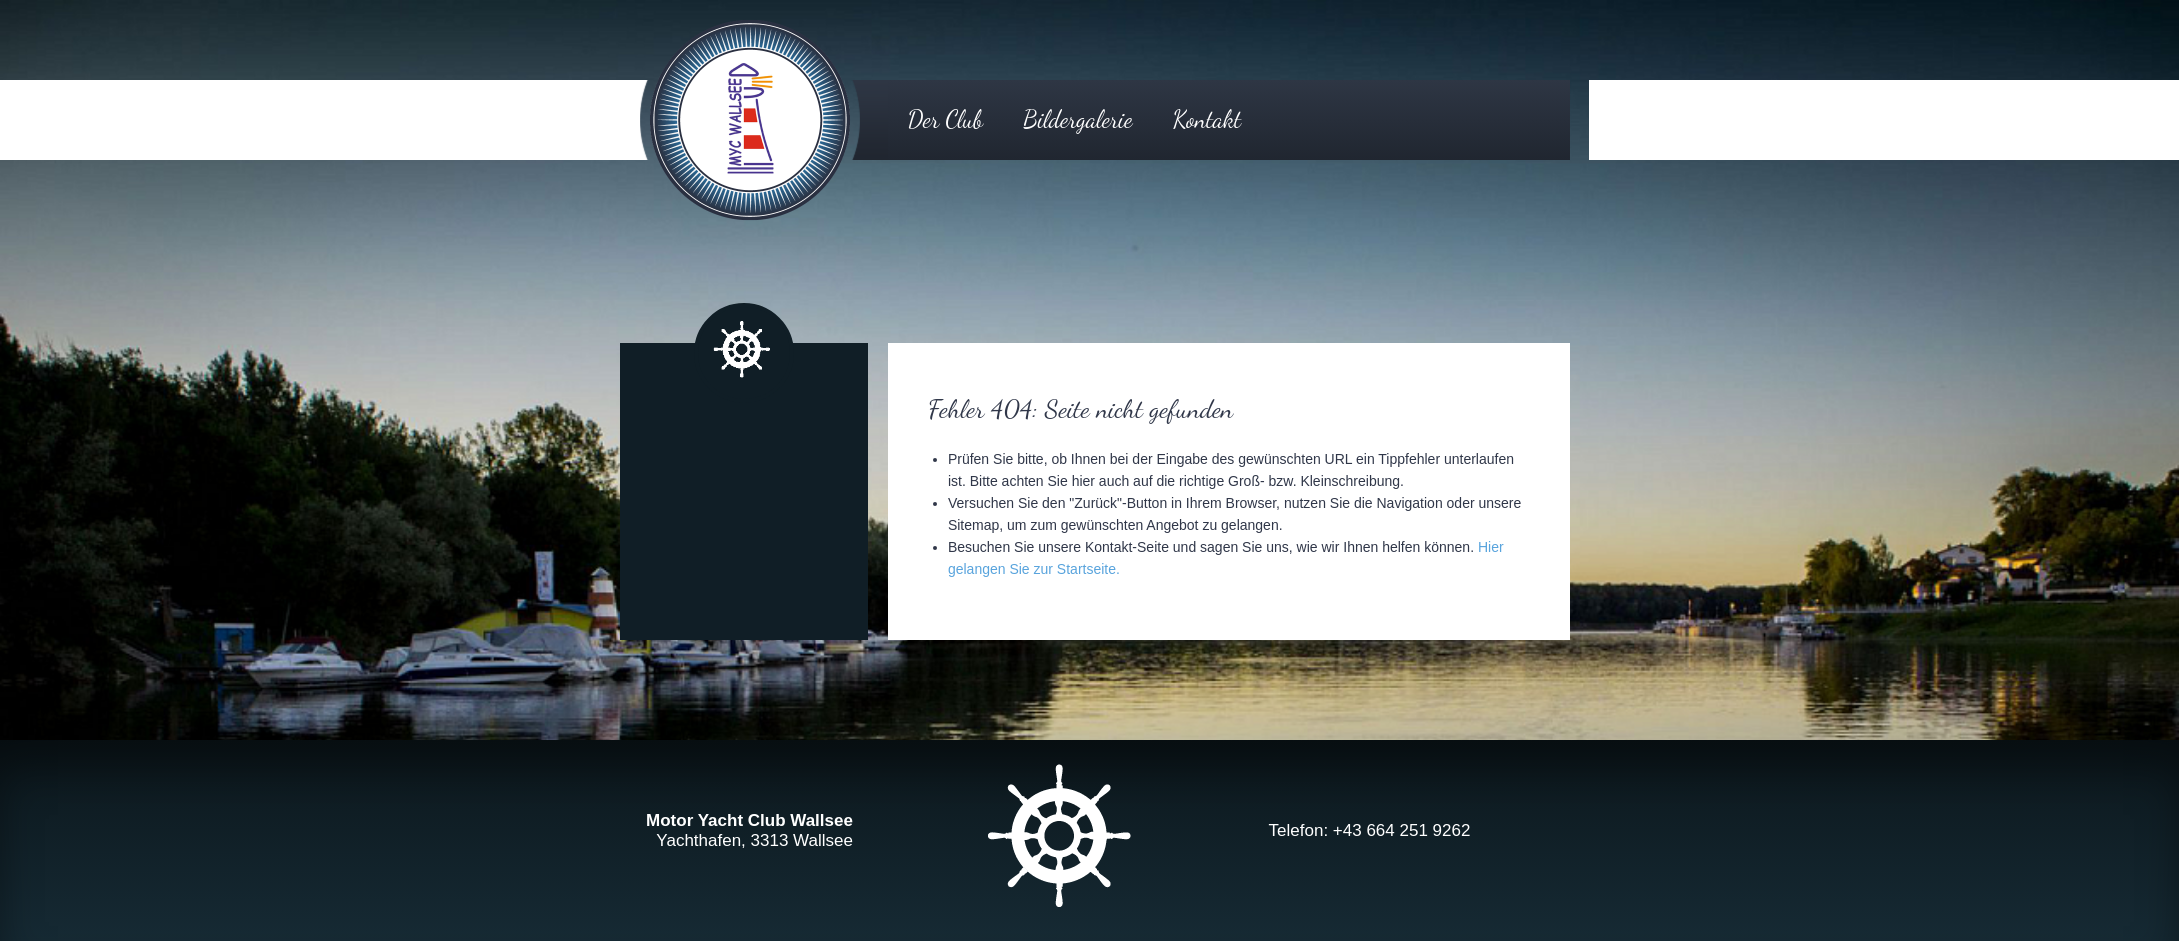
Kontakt (1206, 119)
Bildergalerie (1077, 119)
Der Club (946, 119)
